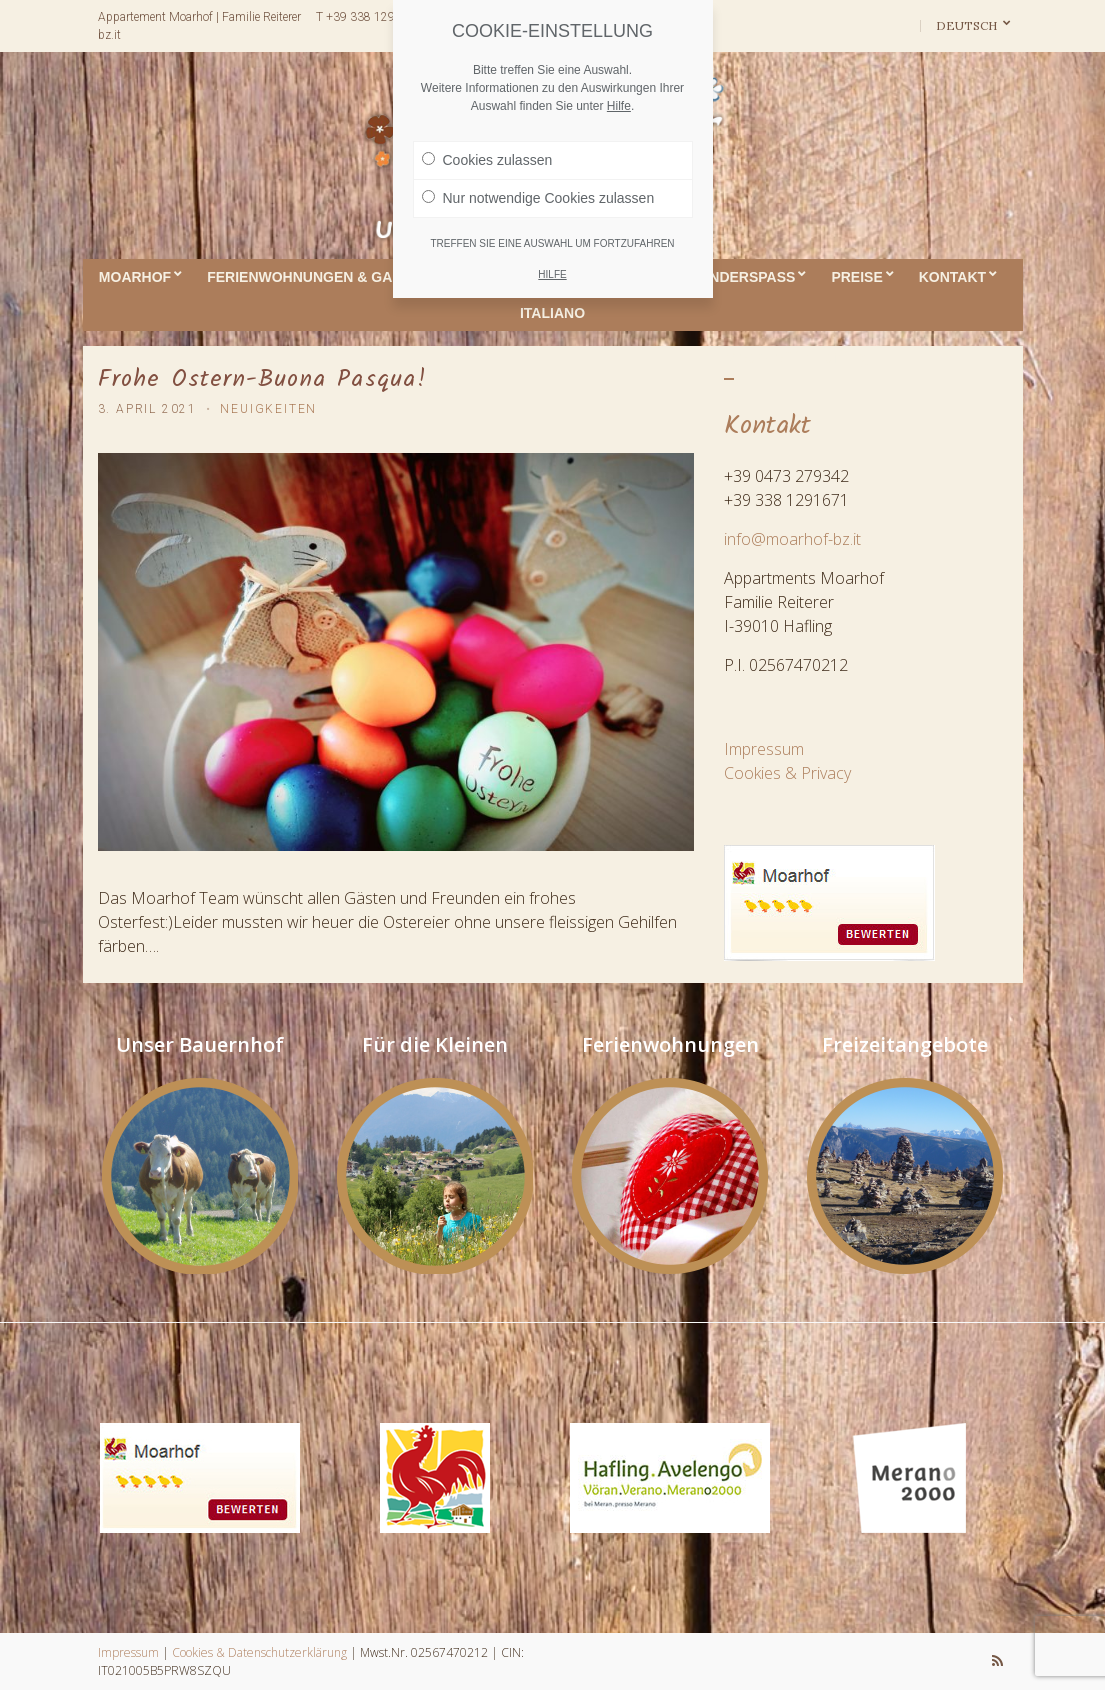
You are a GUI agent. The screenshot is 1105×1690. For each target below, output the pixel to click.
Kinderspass (745, 277)
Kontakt (952, 277)
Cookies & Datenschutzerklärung (259, 1652)
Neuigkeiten (268, 409)
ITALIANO (552, 313)
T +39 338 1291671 (369, 17)
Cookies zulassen (487, 160)
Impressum (764, 749)
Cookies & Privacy (787, 773)
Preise (856, 277)
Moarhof (135, 277)
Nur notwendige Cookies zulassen (538, 198)
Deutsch (968, 25)
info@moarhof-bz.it (792, 539)
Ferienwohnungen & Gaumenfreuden (354, 277)
